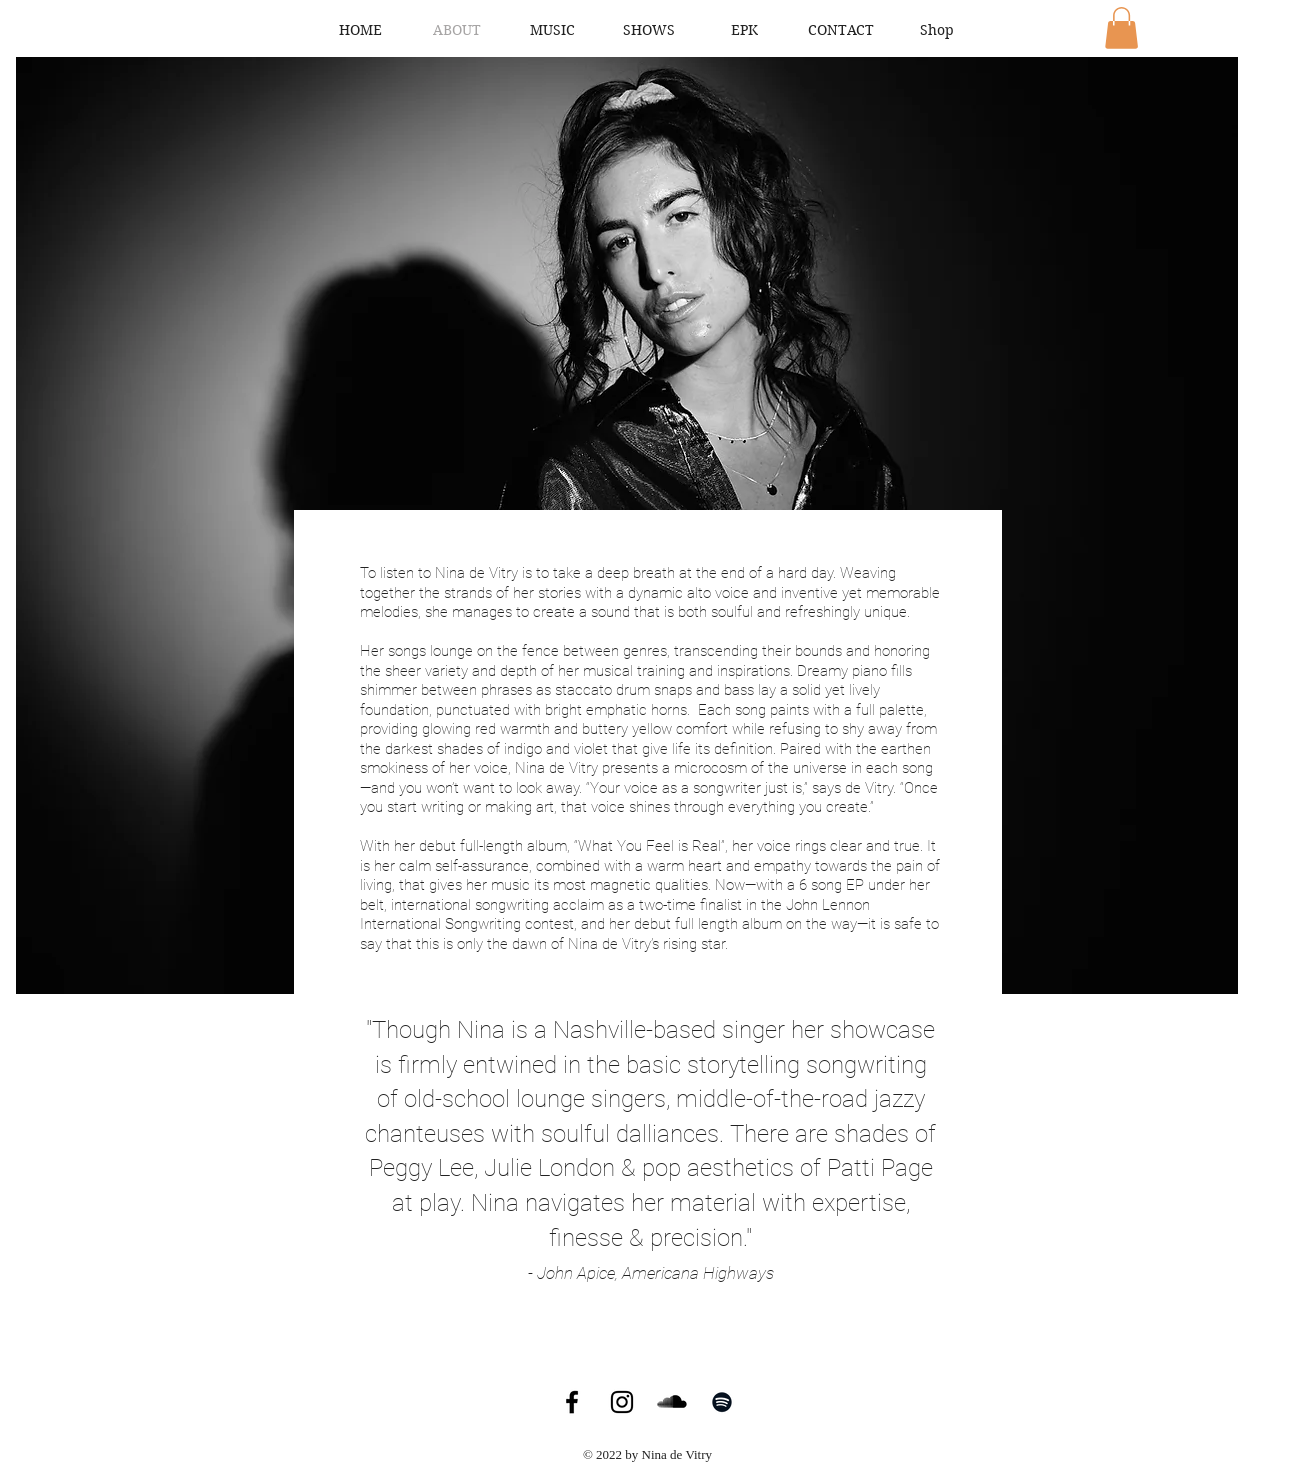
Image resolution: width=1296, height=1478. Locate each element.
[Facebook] (572, 1402)
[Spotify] (722, 1402)
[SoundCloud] (672, 1402)
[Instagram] (622, 1402)
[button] (1121, 28)
